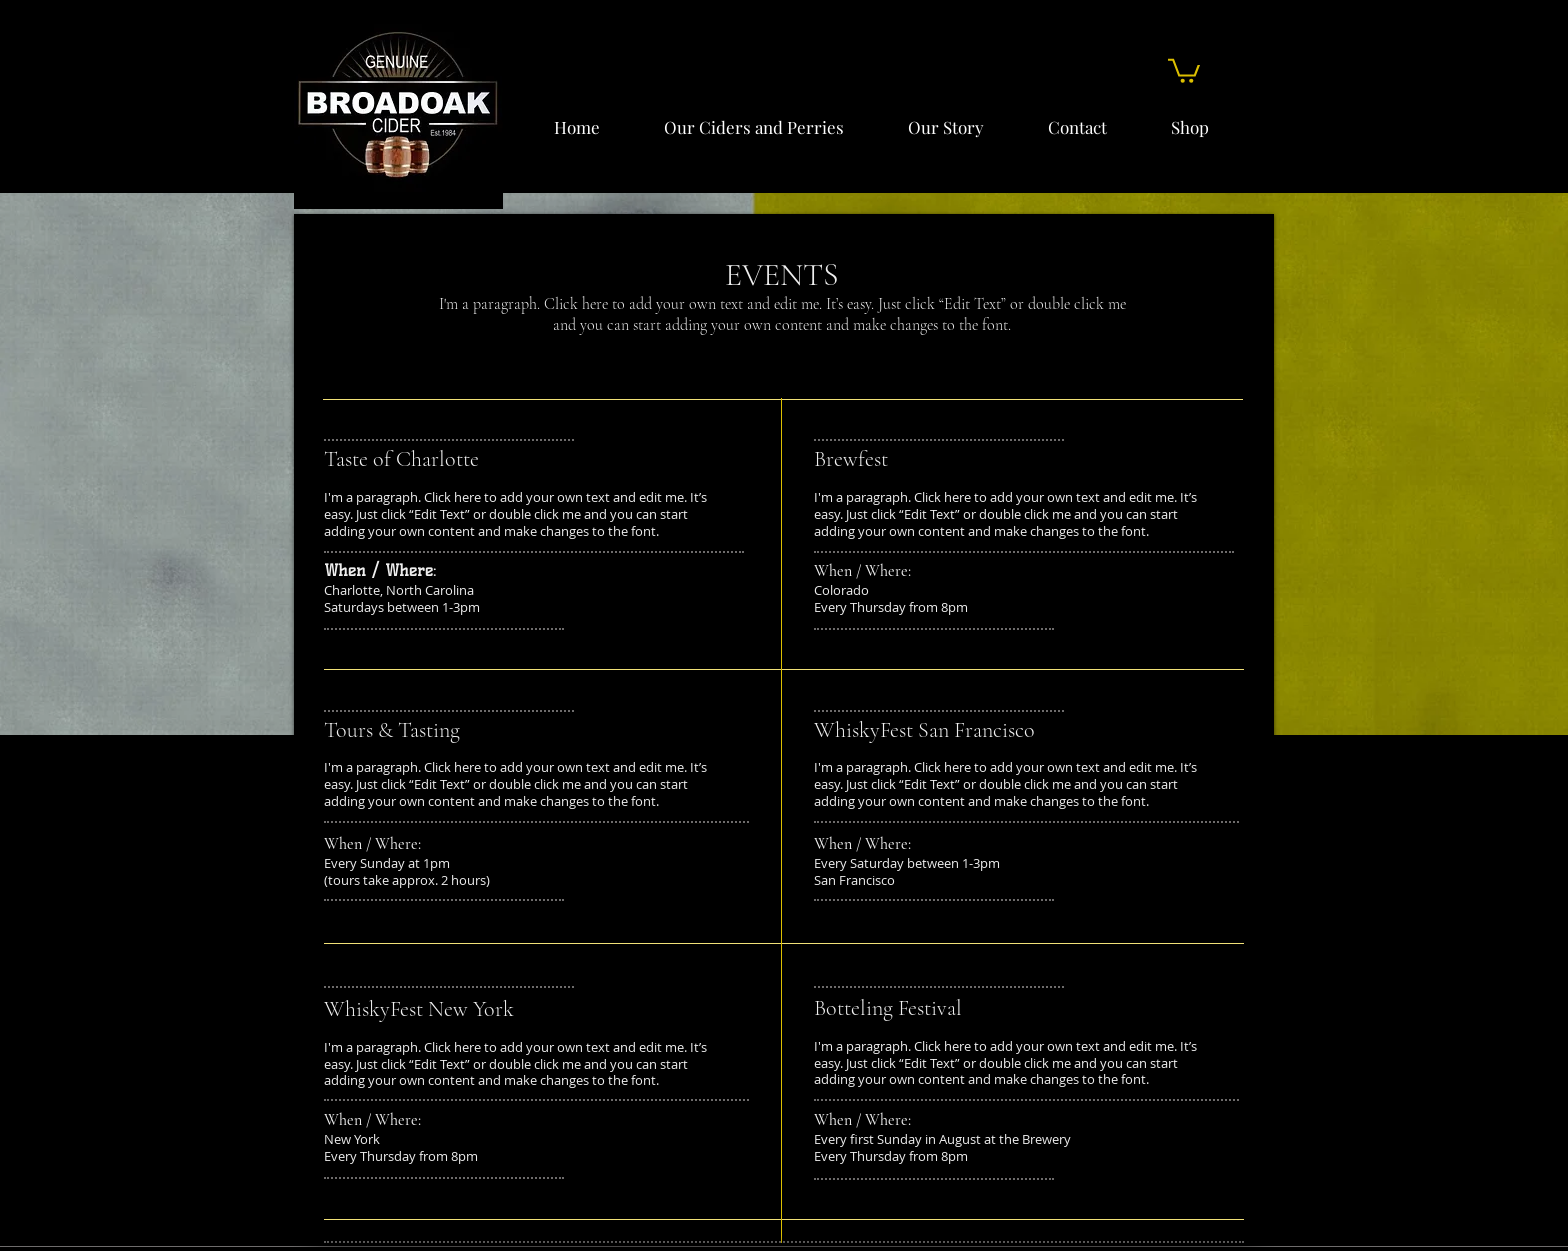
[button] (1184, 69)
